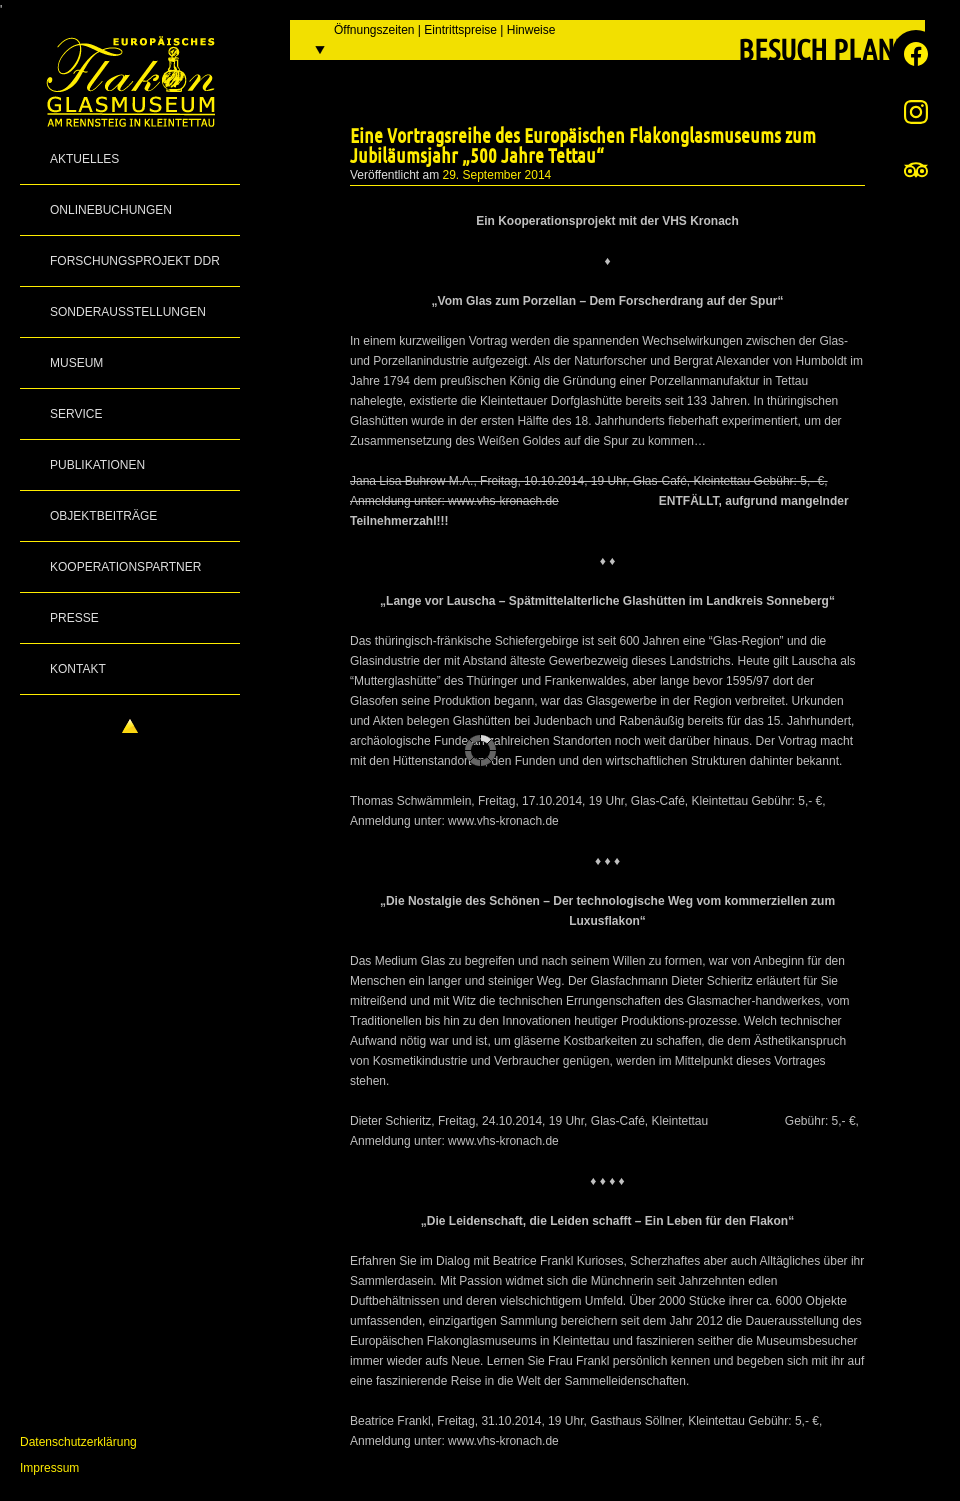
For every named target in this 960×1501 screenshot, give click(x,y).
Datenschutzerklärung (78, 1442)
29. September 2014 (497, 175)
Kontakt (78, 669)
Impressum (49, 1468)
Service (76, 414)
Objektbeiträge (103, 516)
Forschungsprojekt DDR (135, 261)
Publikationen (97, 465)
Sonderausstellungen (128, 312)
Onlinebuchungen (111, 210)
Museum (76, 363)
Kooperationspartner (125, 567)
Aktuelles (84, 159)
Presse (74, 618)
